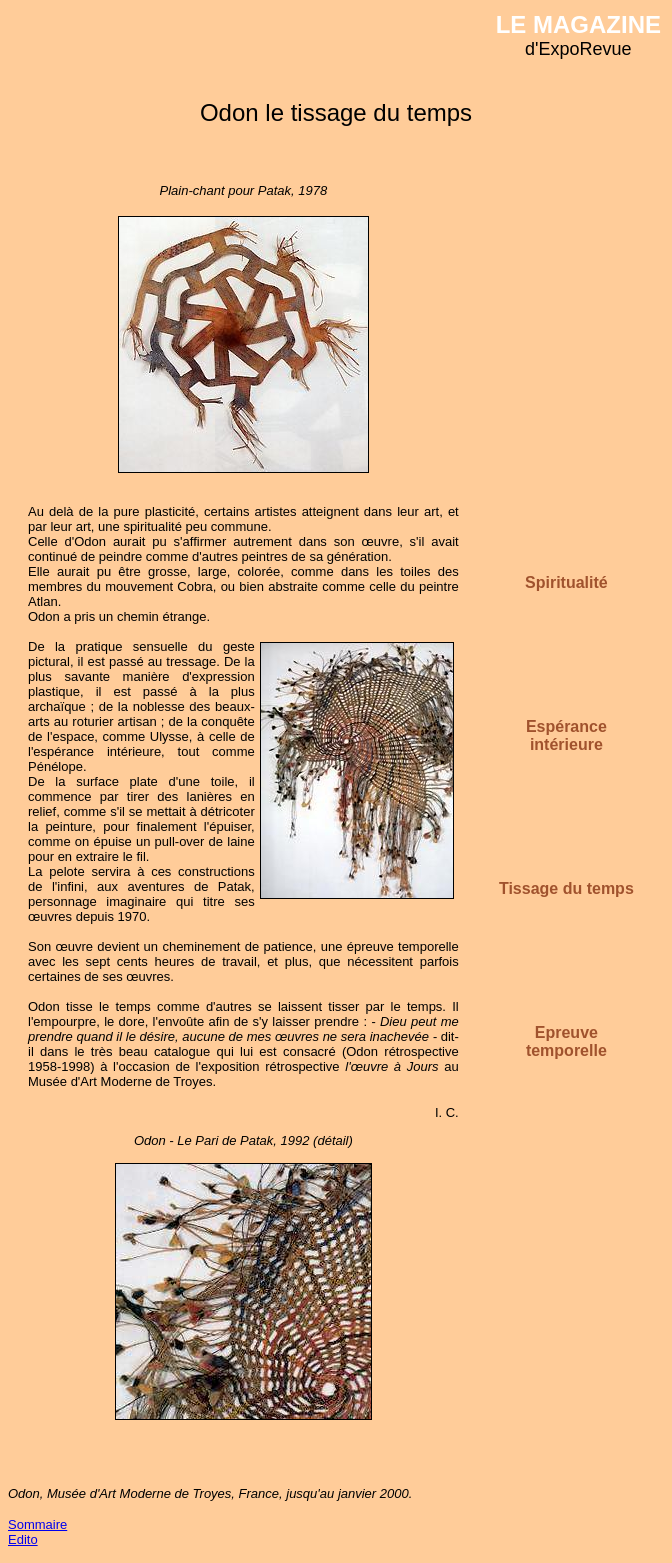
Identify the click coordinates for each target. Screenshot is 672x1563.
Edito (23, 1539)
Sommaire (37, 1524)
